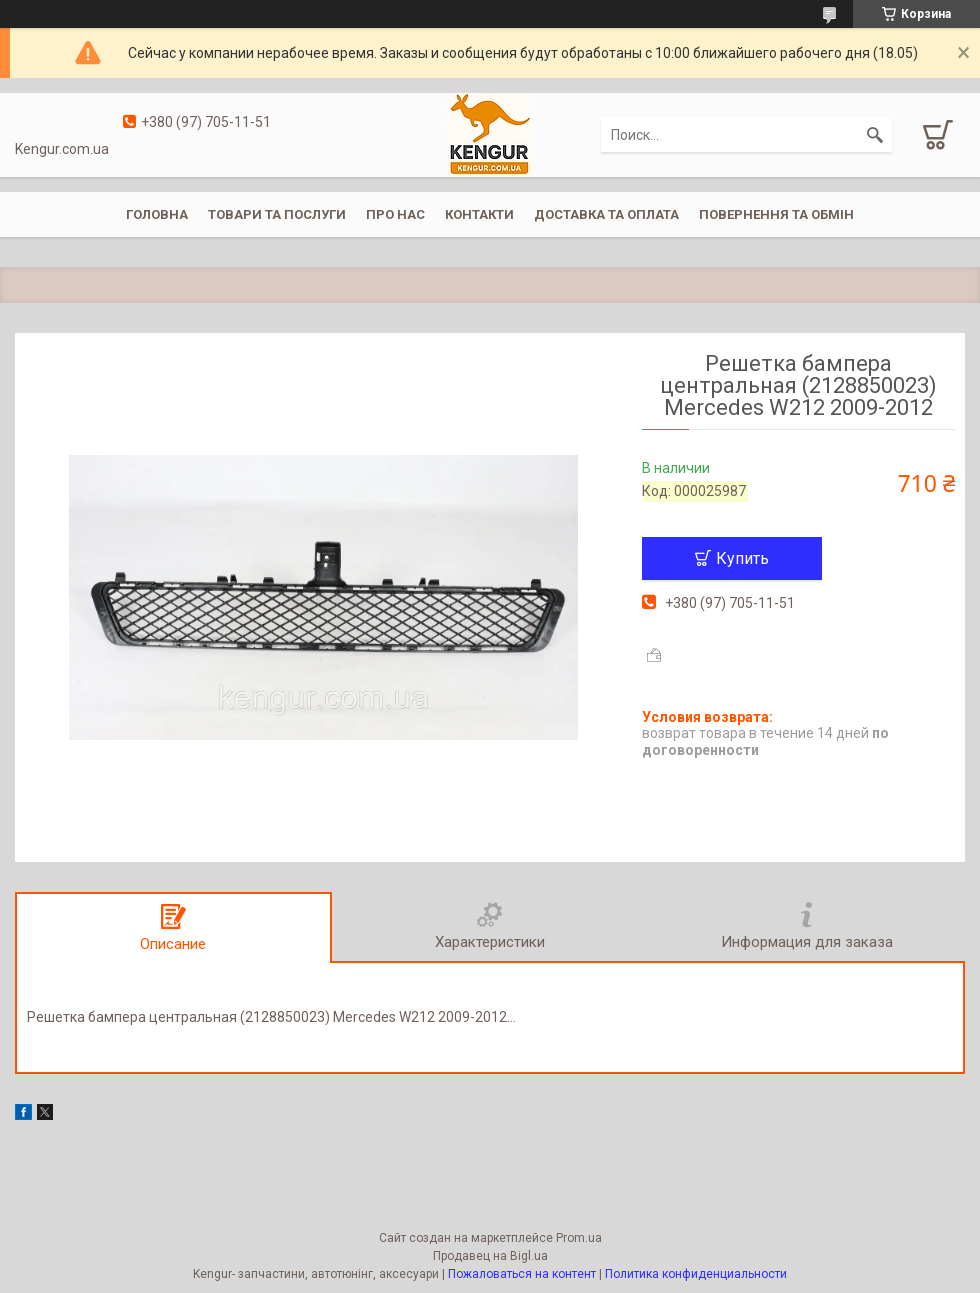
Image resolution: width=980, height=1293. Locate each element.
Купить (742, 558)
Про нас (395, 214)
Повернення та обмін (776, 214)
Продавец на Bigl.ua (490, 1256)
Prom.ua (579, 1238)
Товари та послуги (277, 214)
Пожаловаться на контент (522, 1274)
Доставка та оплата (606, 214)
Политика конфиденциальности (696, 1274)
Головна (157, 214)
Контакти (479, 214)
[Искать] (875, 135)
